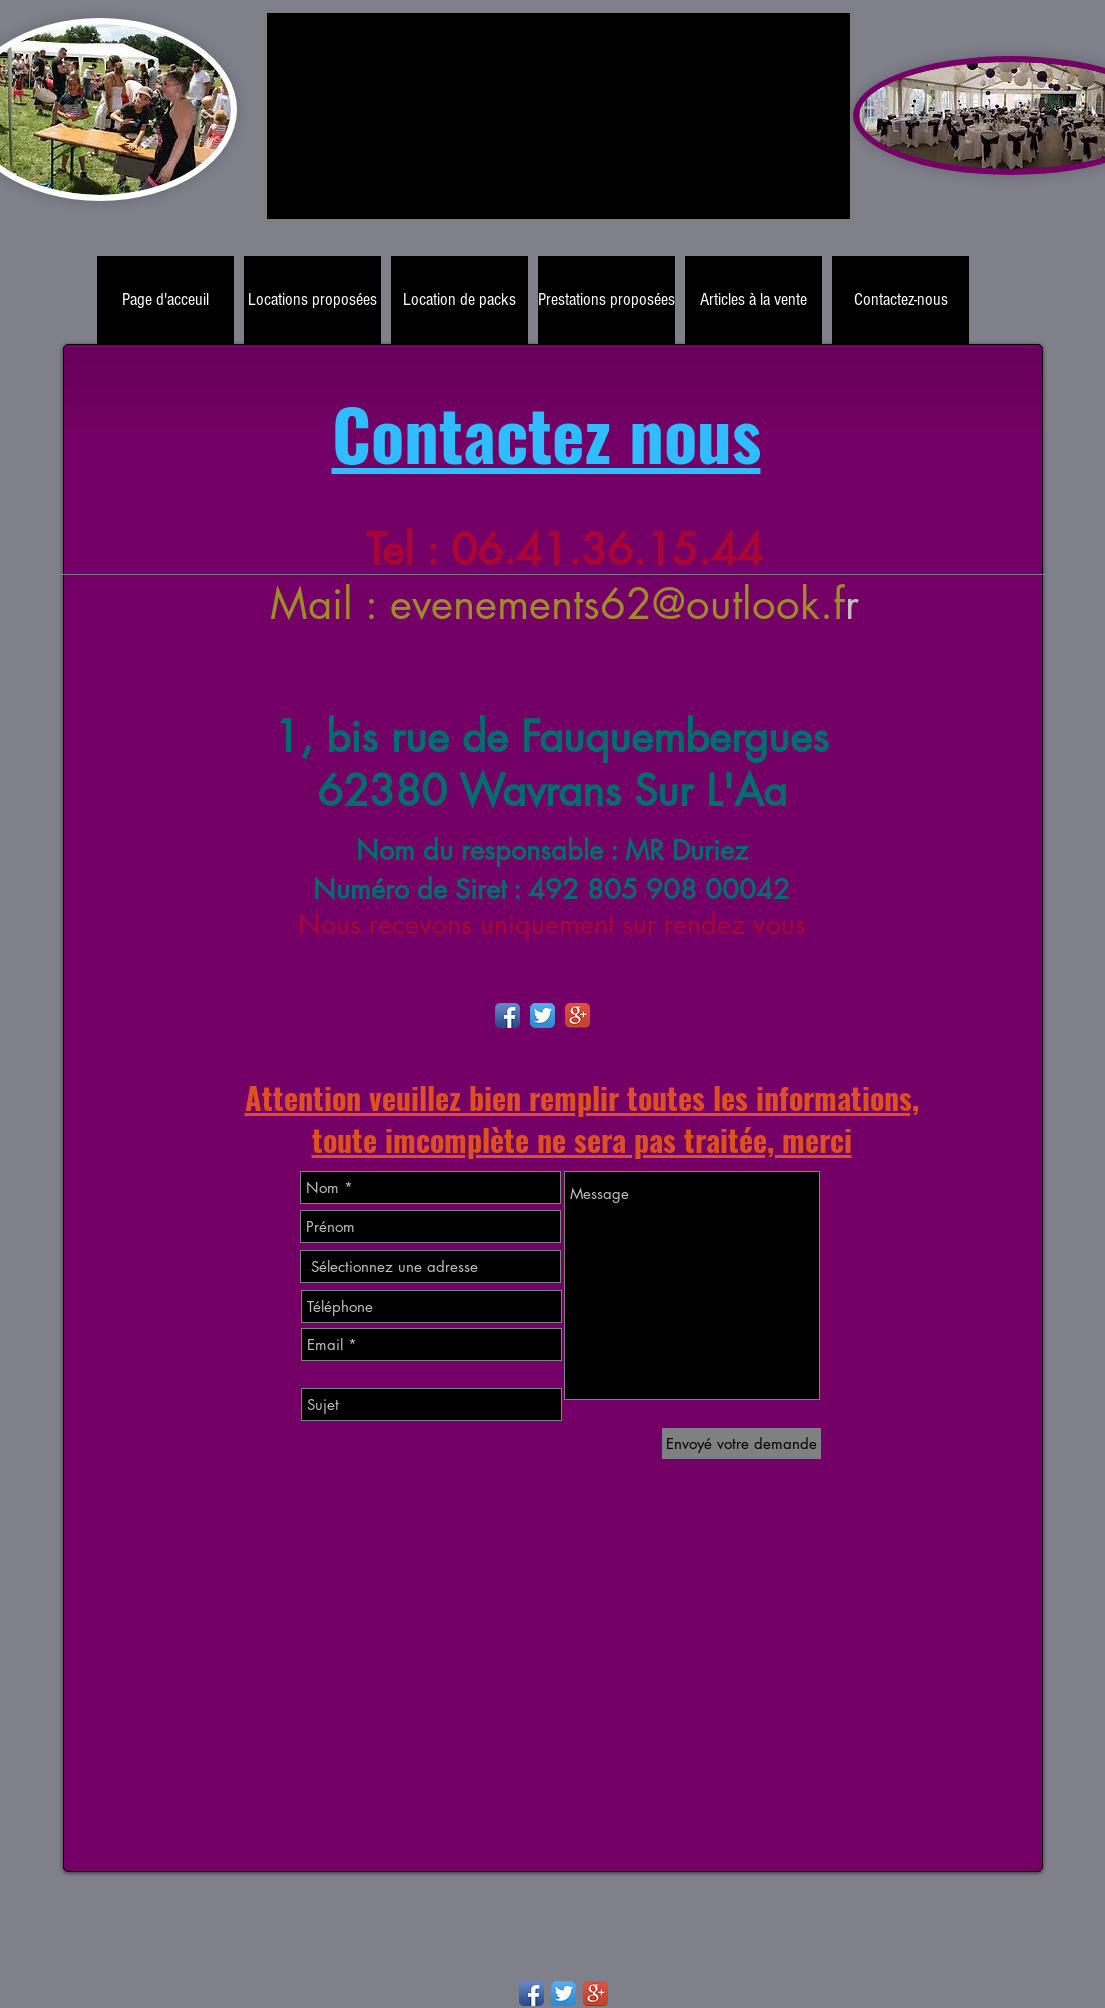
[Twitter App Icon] (542, 1015)
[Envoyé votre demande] (741, 1443)
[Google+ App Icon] (577, 1015)
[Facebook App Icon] (507, 1015)
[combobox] (430, 1266)
